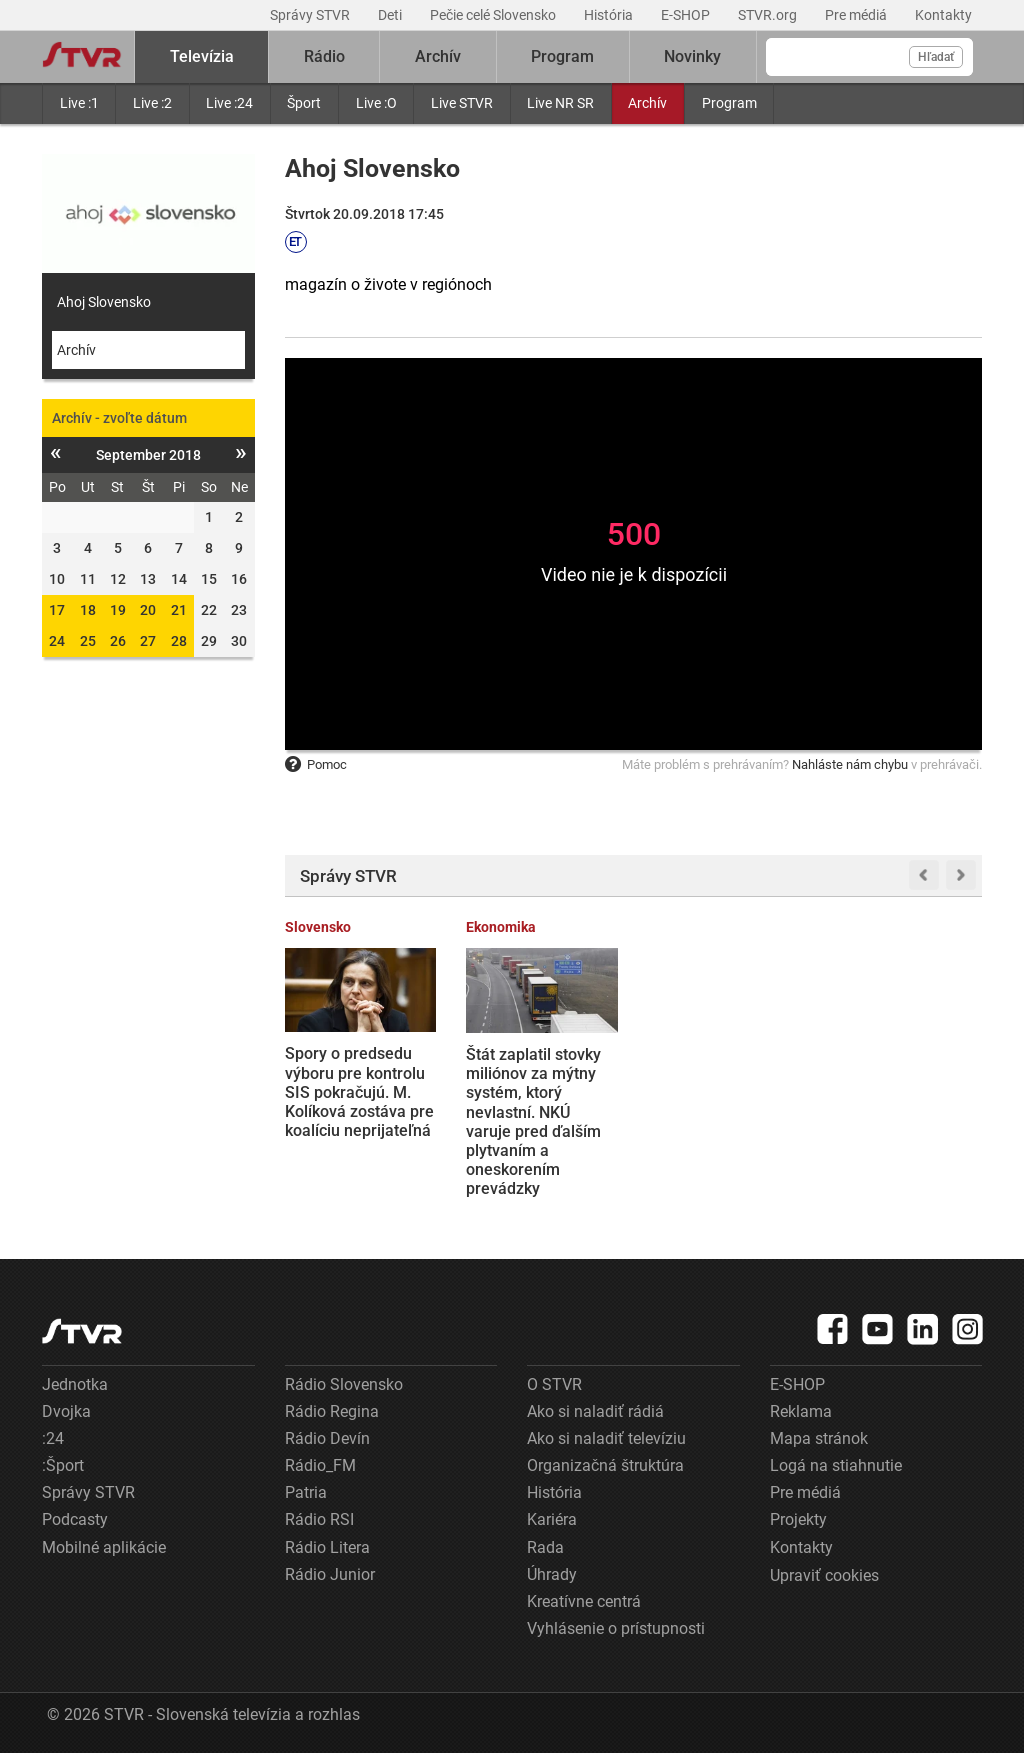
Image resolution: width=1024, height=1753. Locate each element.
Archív (647, 103)
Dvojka (66, 1411)
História (610, 15)
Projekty (798, 1519)
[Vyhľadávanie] (869, 57)
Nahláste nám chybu (850, 764)
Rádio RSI (319, 1519)
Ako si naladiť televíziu (606, 1438)
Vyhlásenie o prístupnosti (616, 1628)
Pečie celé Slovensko (494, 15)
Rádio (324, 56)
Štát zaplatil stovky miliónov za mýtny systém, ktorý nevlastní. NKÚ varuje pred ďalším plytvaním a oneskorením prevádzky (533, 1121)
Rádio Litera (327, 1547)
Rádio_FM (320, 1465)
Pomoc (316, 764)
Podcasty (75, 1519)
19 (118, 610)
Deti (391, 15)
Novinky (692, 56)
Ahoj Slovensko (104, 302)
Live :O (376, 103)
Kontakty (943, 15)
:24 (53, 1438)
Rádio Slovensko (344, 1384)
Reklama (801, 1411)
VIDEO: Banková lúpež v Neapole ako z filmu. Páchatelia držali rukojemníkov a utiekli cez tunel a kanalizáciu (902, 1101)
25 (88, 641)
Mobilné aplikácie (104, 1547)
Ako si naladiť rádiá (595, 1411)
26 (118, 641)
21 (179, 610)
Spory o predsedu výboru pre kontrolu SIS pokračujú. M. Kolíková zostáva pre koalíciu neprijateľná (359, 1092)
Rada (545, 1547)
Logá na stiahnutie (836, 1465)
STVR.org (769, 15)
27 (148, 641)
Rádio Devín (327, 1438)
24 (57, 641)
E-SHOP (687, 15)
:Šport (63, 1465)
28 (179, 641)
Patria (306, 1492)
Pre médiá (857, 15)
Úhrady (552, 1574)
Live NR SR (560, 103)
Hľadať (936, 57)
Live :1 (79, 103)
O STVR (554, 1384)
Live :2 (152, 103)
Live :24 (229, 103)
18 (88, 610)
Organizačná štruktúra (605, 1465)
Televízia (202, 56)
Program (729, 103)
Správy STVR (311, 15)
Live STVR (462, 103)
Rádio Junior (330, 1574)
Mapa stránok (819, 1438)
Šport (304, 103)
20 (148, 610)
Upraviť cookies (824, 1575)
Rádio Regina (332, 1411)
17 (57, 610)
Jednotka (75, 1384)
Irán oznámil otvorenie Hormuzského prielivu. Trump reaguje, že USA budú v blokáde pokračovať (705, 1112)
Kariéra (552, 1519)
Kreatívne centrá (584, 1601)
